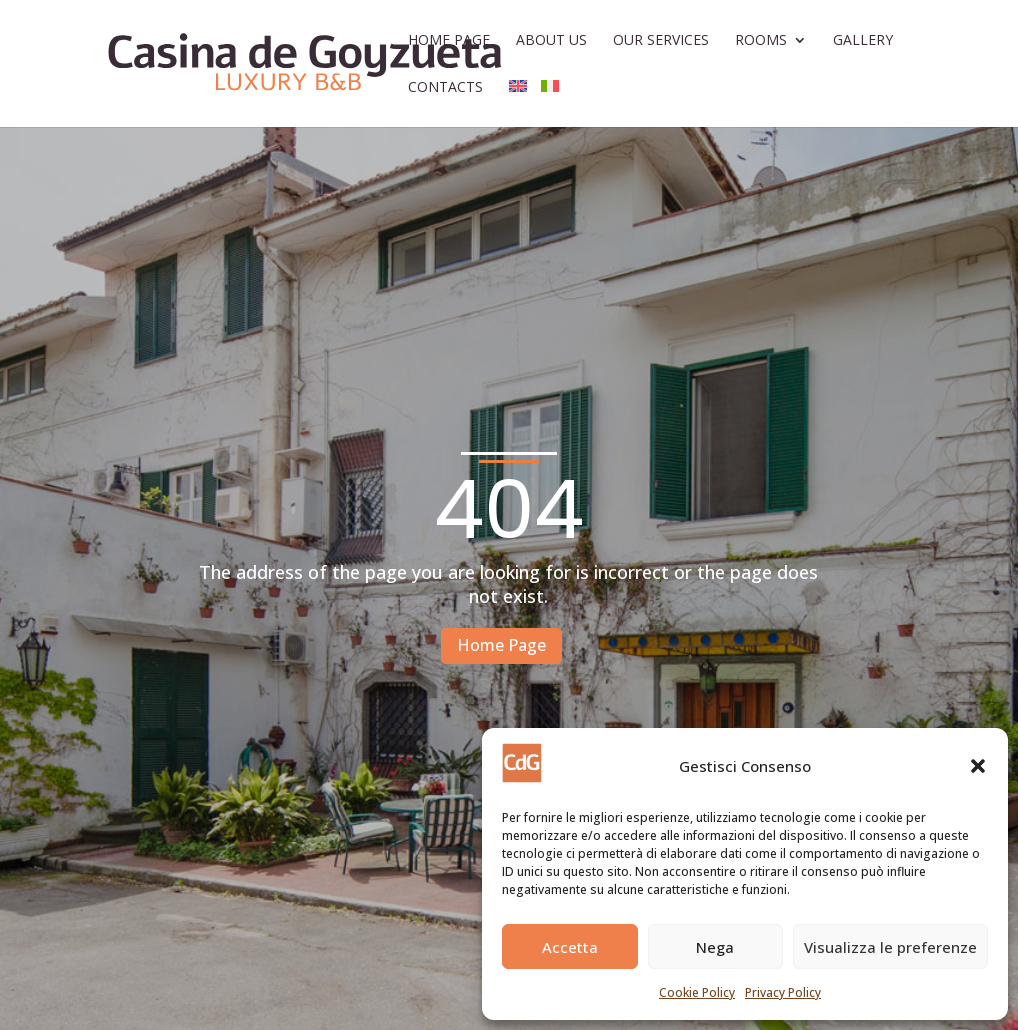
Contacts (445, 88)
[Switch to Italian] (550, 103)
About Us (551, 41)
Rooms (761, 41)
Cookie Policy (697, 992)
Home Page (449, 41)
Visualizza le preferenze (890, 947)
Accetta (570, 947)
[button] (978, 766)
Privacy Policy (783, 992)
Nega (715, 947)
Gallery (863, 41)
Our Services (661, 41)
